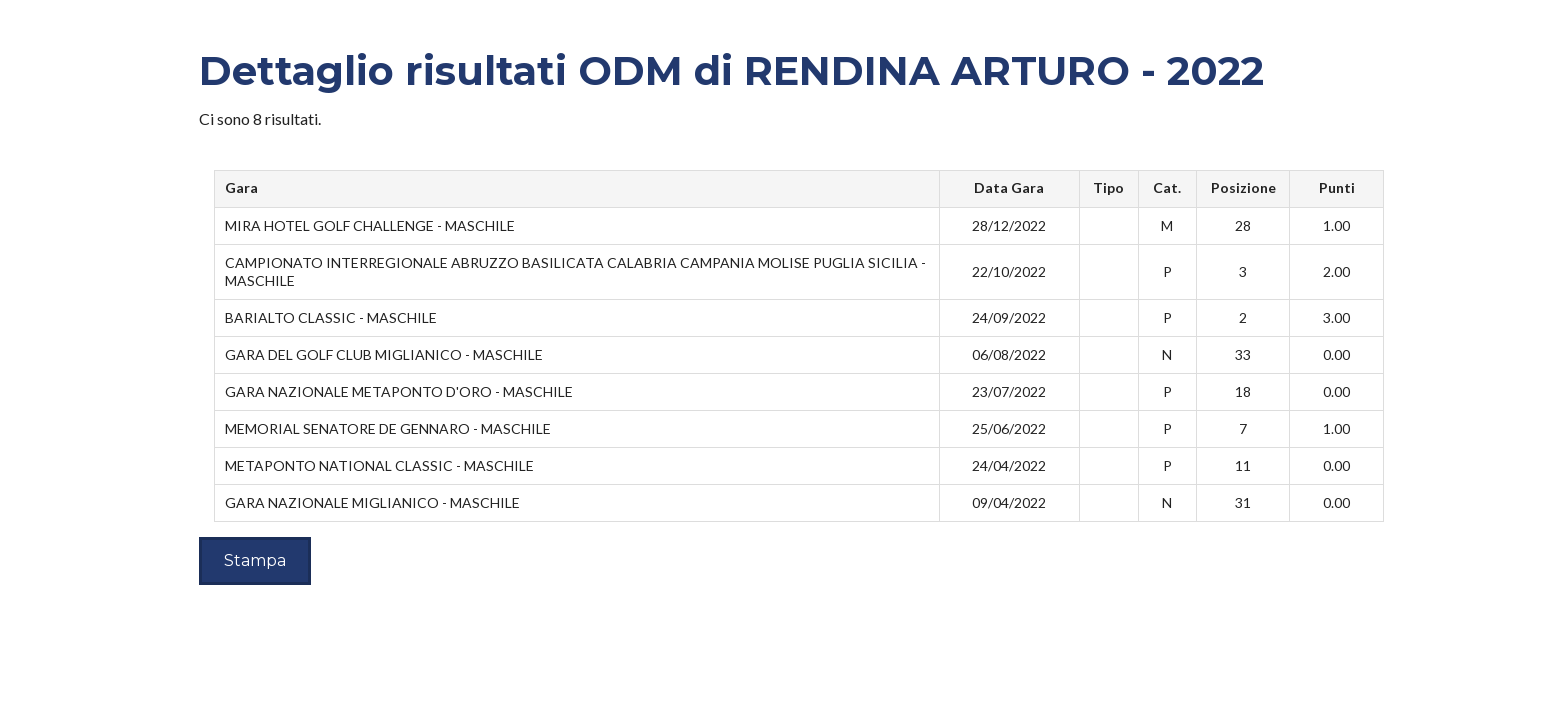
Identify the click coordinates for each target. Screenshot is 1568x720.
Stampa (255, 560)
